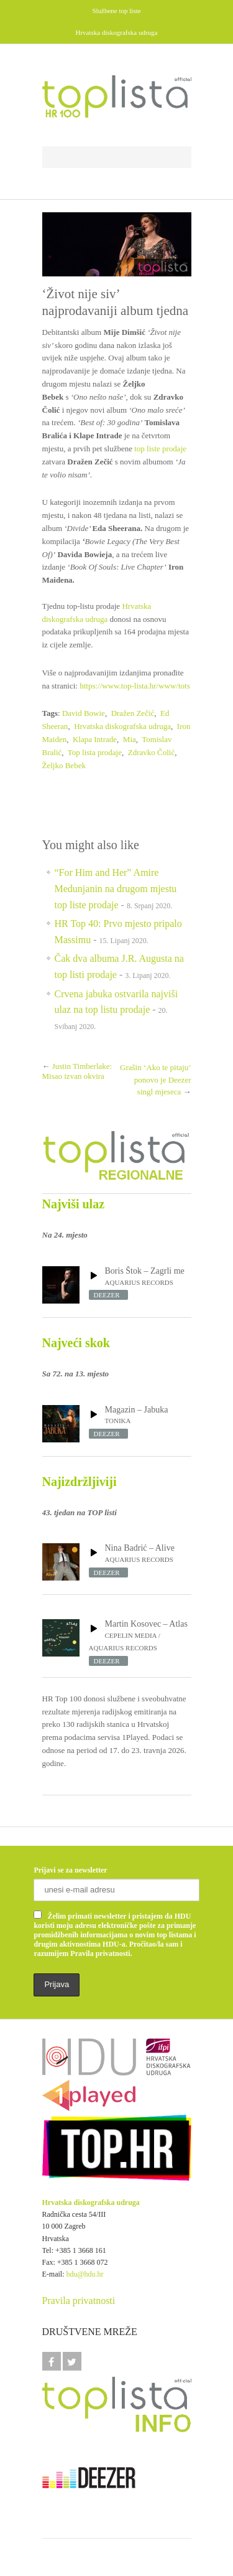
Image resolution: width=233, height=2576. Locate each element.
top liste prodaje (160, 448)
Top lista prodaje (95, 752)
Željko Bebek (64, 765)
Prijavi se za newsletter (70, 1870)
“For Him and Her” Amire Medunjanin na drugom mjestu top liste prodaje (116, 888)
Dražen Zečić (133, 713)
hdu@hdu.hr (85, 2274)
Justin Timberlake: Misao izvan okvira (77, 1071)
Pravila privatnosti (79, 2300)
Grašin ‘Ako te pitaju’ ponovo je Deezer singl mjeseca (155, 1079)
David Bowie (83, 713)
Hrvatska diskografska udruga (122, 726)
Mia (129, 739)
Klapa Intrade (95, 739)
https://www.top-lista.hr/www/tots (135, 685)
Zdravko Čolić (151, 752)
